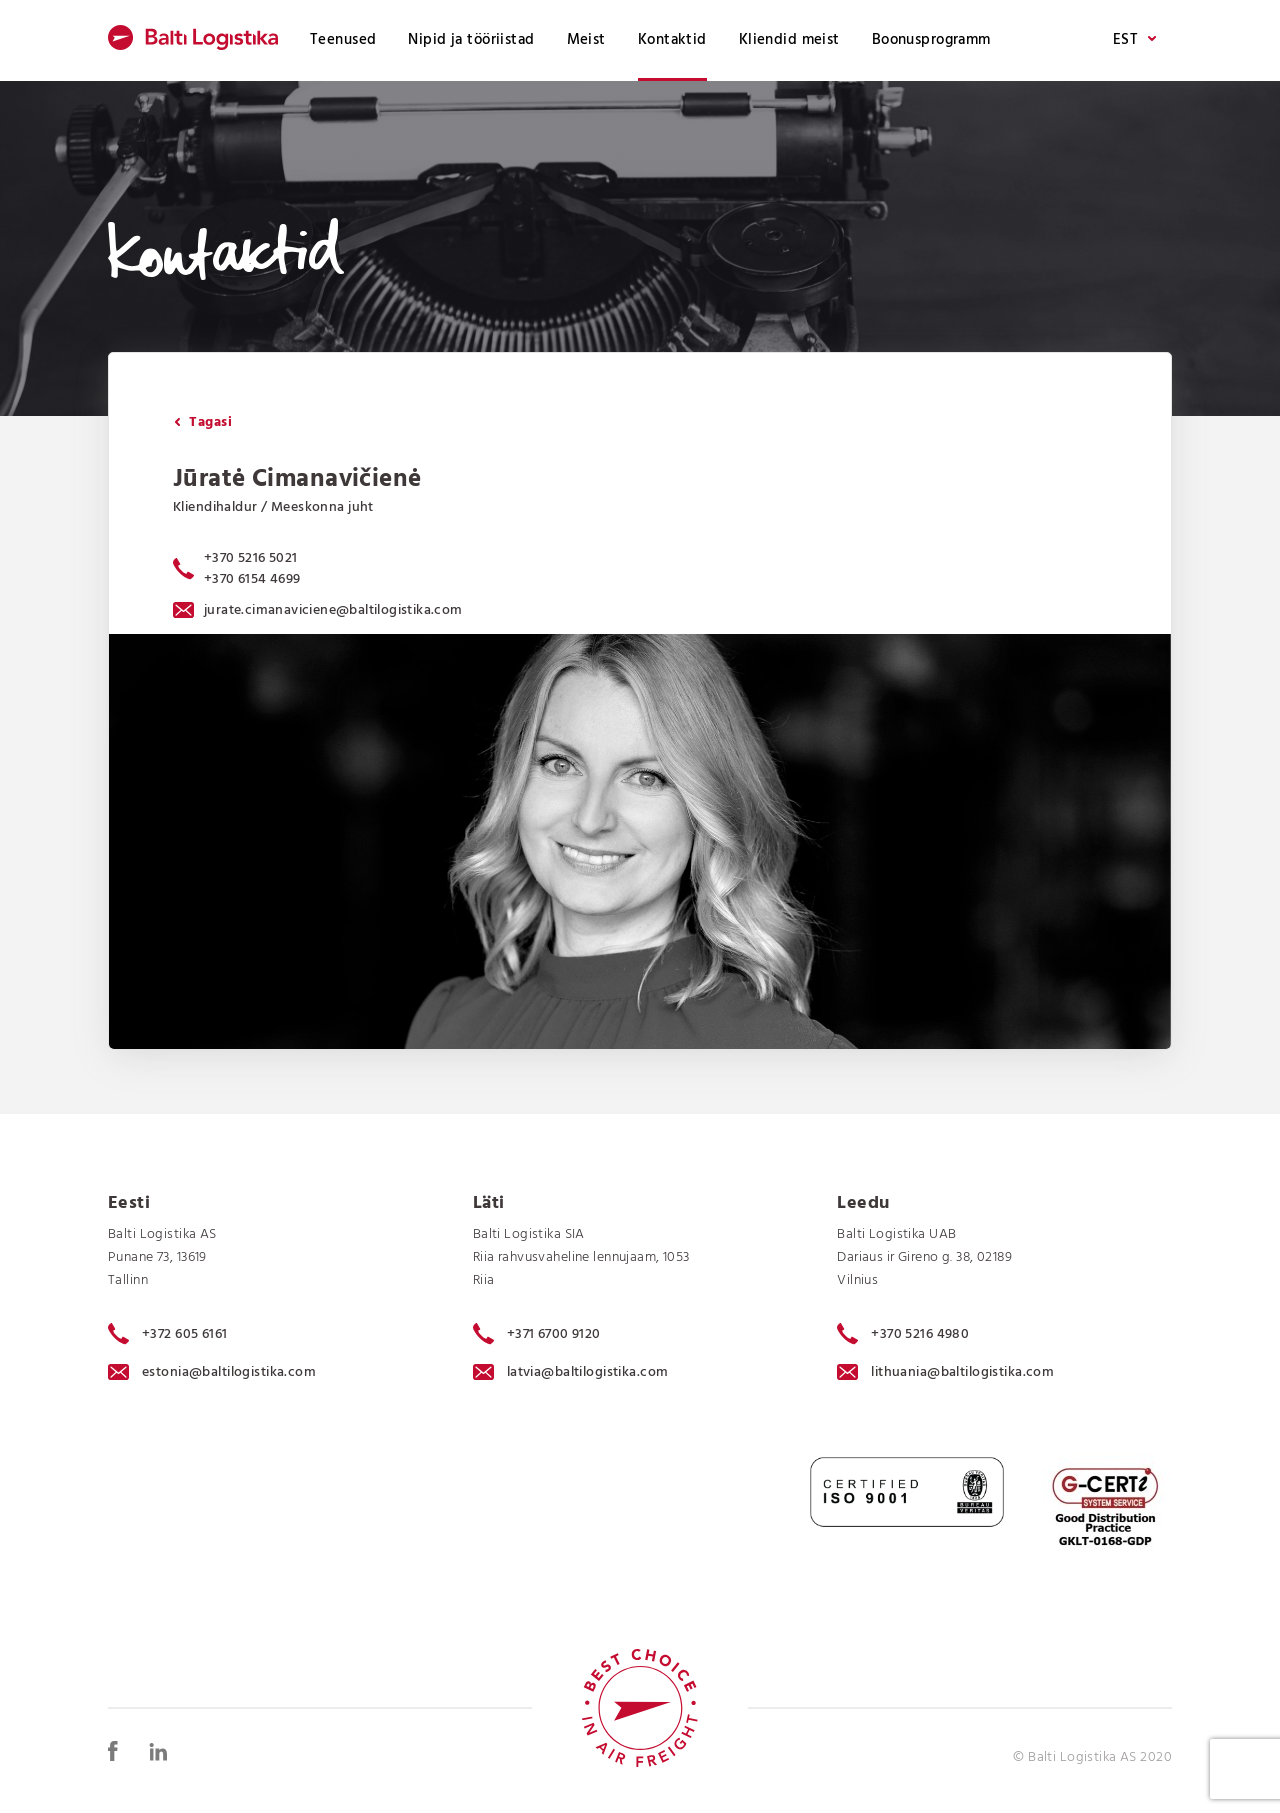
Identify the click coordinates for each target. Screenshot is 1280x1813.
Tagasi (203, 422)
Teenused (343, 40)
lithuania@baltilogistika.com (945, 1372)
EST (1134, 40)
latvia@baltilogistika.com (571, 1372)
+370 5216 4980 (903, 1334)
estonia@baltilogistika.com (212, 1372)
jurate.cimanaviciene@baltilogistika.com (318, 610)
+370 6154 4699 (252, 579)
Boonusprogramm (931, 40)
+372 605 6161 (168, 1334)
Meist (586, 40)
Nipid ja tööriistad (471, 40)
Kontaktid (672, 40)
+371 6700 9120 (537, 1334)
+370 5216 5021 (251, 558)
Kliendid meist (789, 40)
